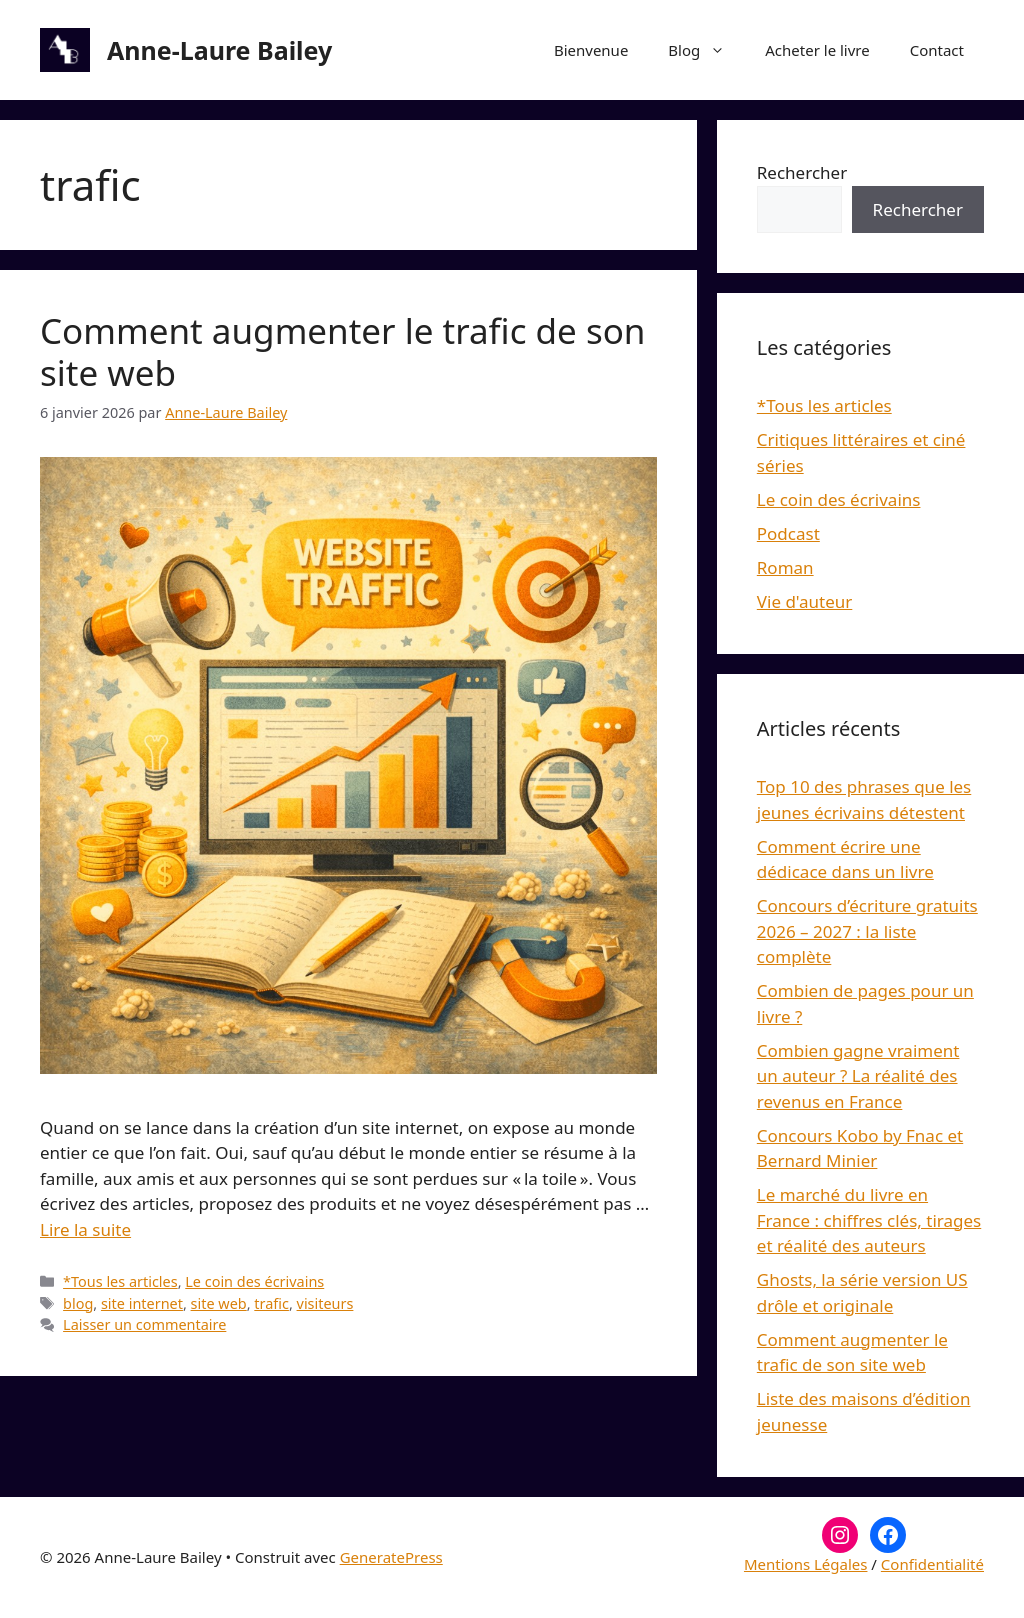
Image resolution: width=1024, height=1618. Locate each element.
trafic (271, 1303)
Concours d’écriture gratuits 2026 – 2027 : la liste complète (867, 931)
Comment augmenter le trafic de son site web (342, 351)
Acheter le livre (817, 50)
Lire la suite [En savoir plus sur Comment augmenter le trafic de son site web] (85, 1229)
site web (219, 1303)
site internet (142, 1303)
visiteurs (325, 1303)
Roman (785, 567)
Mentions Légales (806, 1564)
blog (78, 1303)
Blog (706, 50)
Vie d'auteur (805, 601)
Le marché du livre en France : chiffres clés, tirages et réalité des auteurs (869, 1220)
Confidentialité (932, 1564)
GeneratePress (391, 1557)
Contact (937, 50)
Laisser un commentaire (144, 1324)
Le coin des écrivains (254, 1281)
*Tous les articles (120, 1281)
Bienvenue (591, 50)
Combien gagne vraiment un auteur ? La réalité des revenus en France (858, 1076)
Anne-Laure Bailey (219, 50)
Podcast (788, 533)
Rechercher (802, 172)
